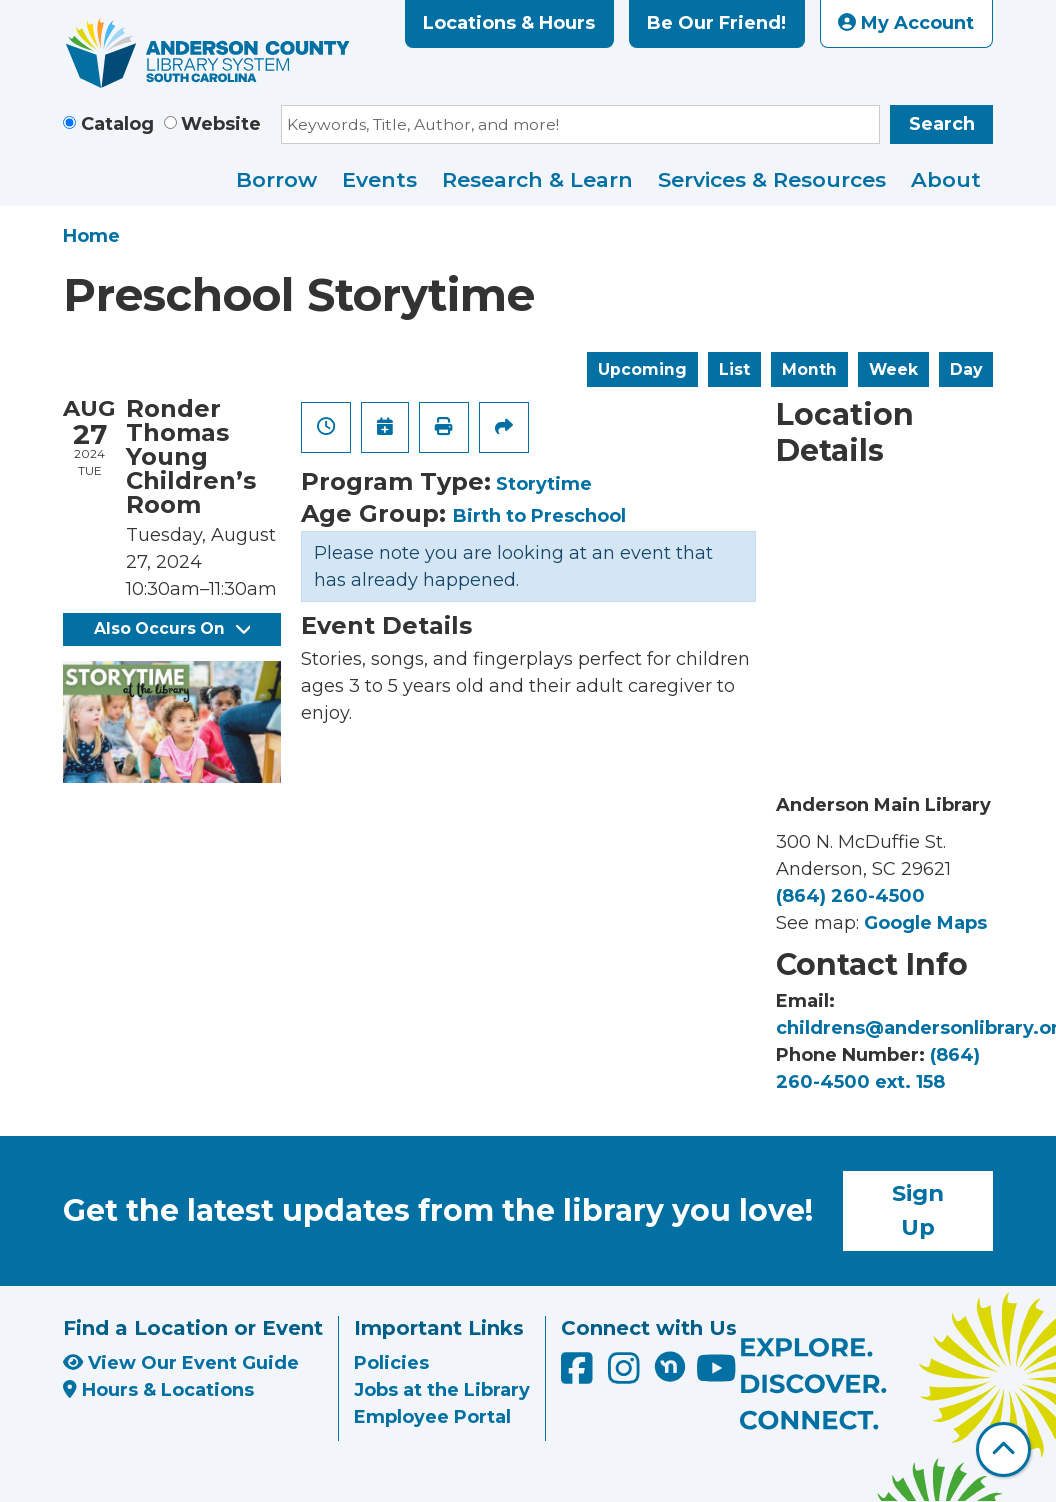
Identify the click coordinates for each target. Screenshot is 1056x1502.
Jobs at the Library (442, 1390)
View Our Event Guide (181, 1363)
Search (942, 124)
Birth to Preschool (539, 516)
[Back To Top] (1003, 1449)
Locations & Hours (509, 23)
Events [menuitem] (379, 179)
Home (91, 236)
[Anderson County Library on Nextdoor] (670, 1366)
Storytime (544, 484)
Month (809, 369)
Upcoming (642, 369)
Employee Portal (432, 1417)
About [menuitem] (946, 179)
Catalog (117, 124)
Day (966, 369)
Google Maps (925, 923)
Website (221, 124)
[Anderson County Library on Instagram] (626, 1375)
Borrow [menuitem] (276, 179)
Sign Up (918, 1210)
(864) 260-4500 (850, 896)
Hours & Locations (158, 1390)
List (734, 369)
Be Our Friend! (716, 23)
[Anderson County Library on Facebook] (579, 1375)
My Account (906, 23)
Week (893, 369)
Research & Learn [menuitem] (537, 179)
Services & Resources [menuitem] (772, 179)
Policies (391, 1363)
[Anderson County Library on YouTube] (716, 1375)
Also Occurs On (172, 628)
